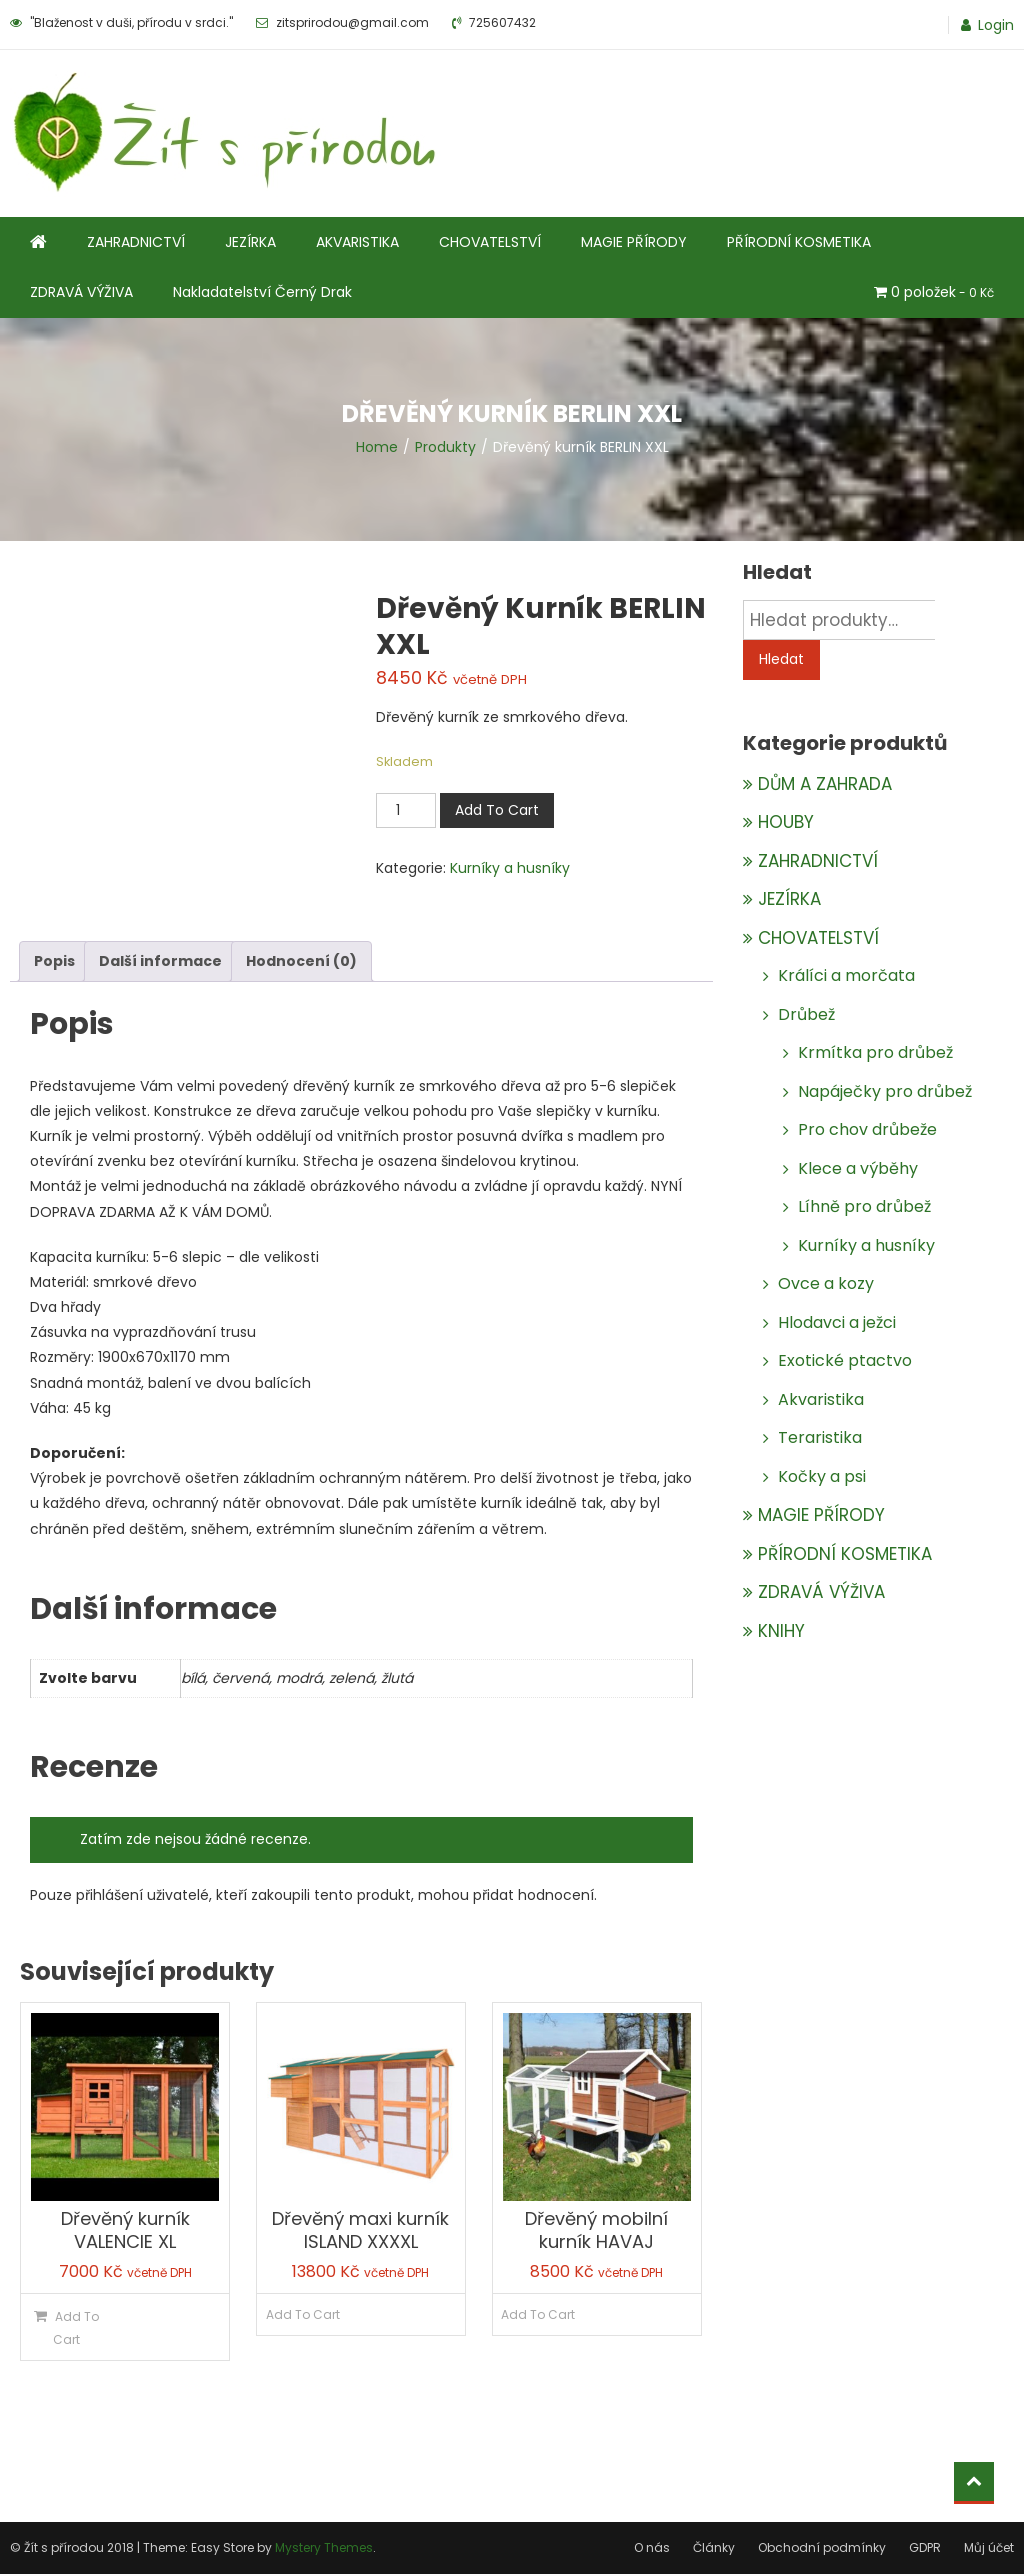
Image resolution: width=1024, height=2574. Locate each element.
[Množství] (406, 810)
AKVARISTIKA (357, 242)
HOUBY (786, 822)
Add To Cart (497, 810)
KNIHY (781, 1631)
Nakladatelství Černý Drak (262, 292)
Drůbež (806, 1014)
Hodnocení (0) (301, 961)
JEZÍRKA (250, 242)
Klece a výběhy (858, 1168)
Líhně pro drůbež (864, 1206)
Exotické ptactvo (845, 1360)
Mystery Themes (324, 2547)
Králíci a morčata (846, 975)
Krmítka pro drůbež (875, 1052)
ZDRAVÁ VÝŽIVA (81, 292)
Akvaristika (821, 1399)
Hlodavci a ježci (837, 1322)
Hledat (781, 659)
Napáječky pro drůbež (885, 1091)
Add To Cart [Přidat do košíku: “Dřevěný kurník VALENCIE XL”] (76, 2328)
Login (996, 25)
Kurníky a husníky (510, 868)
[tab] (54, 961)
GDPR (925, 2547)
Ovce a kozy (826, 1283)
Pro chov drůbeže (867, 1129)
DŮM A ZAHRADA (825, 784)
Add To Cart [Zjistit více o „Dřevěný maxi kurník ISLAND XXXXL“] (303, 2314)
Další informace (160, 961)
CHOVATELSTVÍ (490, 242)
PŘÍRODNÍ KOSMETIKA (799, 242)
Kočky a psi (822, 1476)
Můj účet (989, 2547)
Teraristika (820, 1437)
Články (714, 2547)
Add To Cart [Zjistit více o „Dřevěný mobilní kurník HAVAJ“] (538, 2314)
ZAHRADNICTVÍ (136, 242)
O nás (652, 2547)
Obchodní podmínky (822, 2547)
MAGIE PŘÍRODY (634, 242)
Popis (54, 961)
